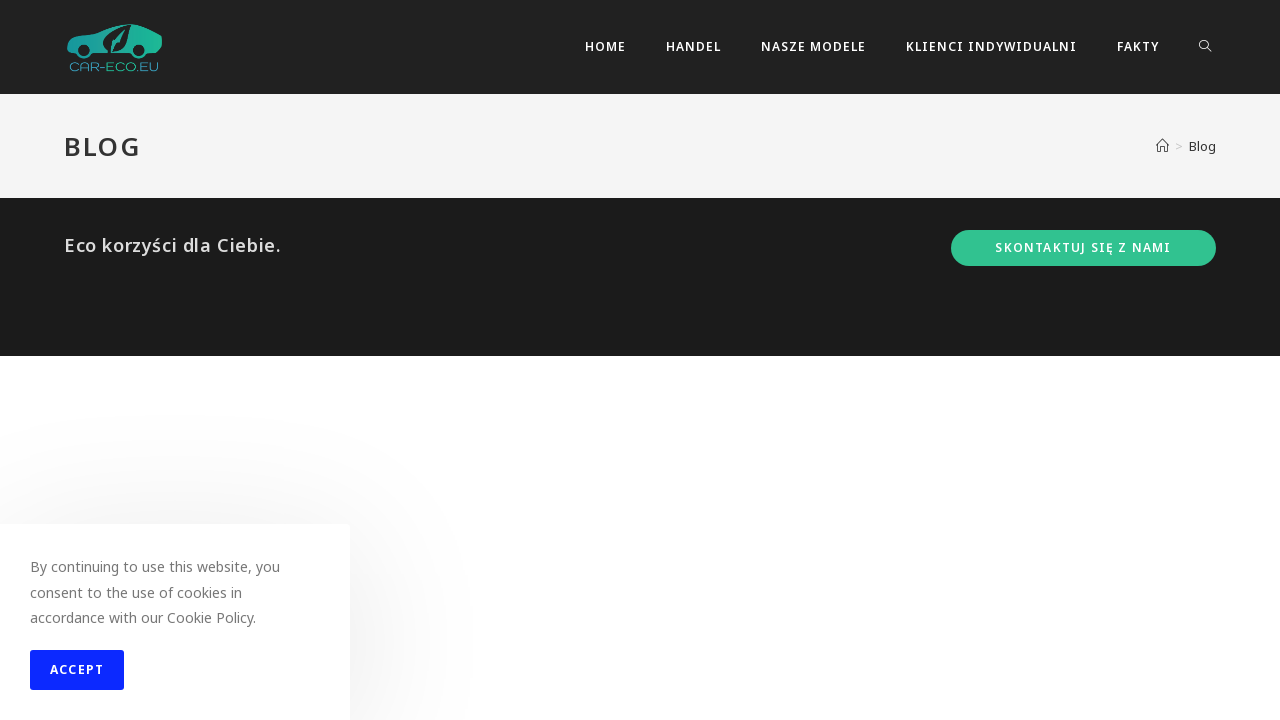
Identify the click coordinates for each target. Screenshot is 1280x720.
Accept (77, 669)
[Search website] (1205, 47)
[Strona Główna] (1162, 146)
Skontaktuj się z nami (1083, 611)
